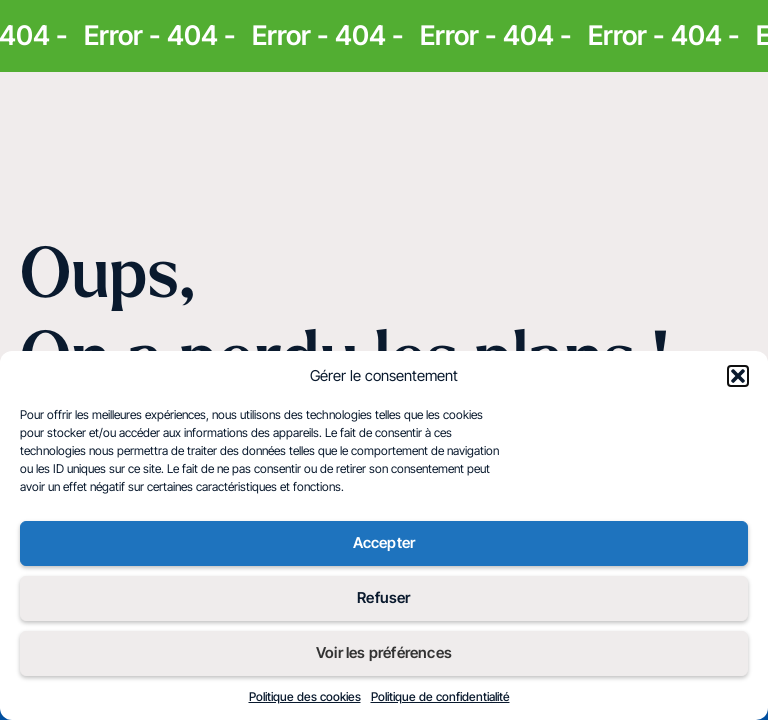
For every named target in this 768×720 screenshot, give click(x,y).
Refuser (383, 597)
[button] (738, 376)
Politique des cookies (305, 696)
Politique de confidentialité (440, 696)
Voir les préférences (384, 652)
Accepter (384, 542)
